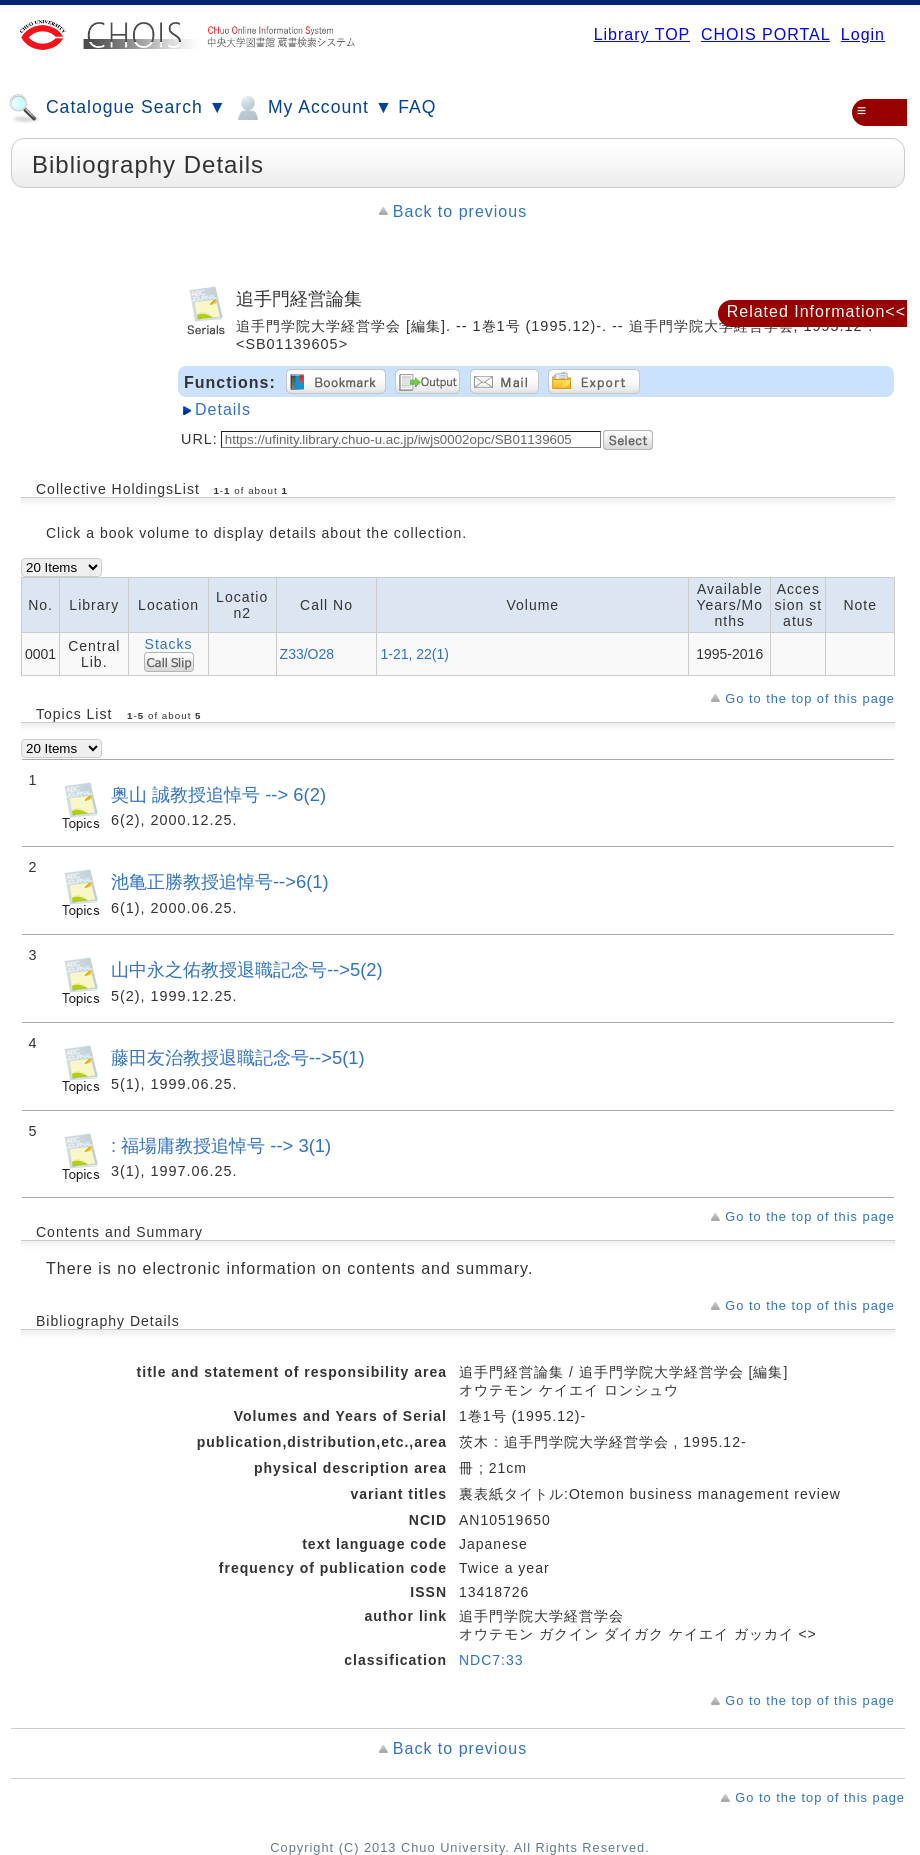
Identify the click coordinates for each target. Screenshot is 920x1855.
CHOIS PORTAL (765, 34)
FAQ (417, 107)
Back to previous (460, 211)
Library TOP (642, 34)
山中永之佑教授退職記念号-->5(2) (247, 969)
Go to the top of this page (810, 698)
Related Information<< (816, 311)
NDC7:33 (491, 1660)
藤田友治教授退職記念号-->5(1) (238, 1057)
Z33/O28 (307, 654)
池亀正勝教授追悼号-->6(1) (220, 881)
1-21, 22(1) (414, 654)
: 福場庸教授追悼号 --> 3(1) (221, 1145)
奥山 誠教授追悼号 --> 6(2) (218, 794)
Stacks (169, 644)
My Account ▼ (312, 108)
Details (223, 409)
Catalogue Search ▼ (117, 108)
